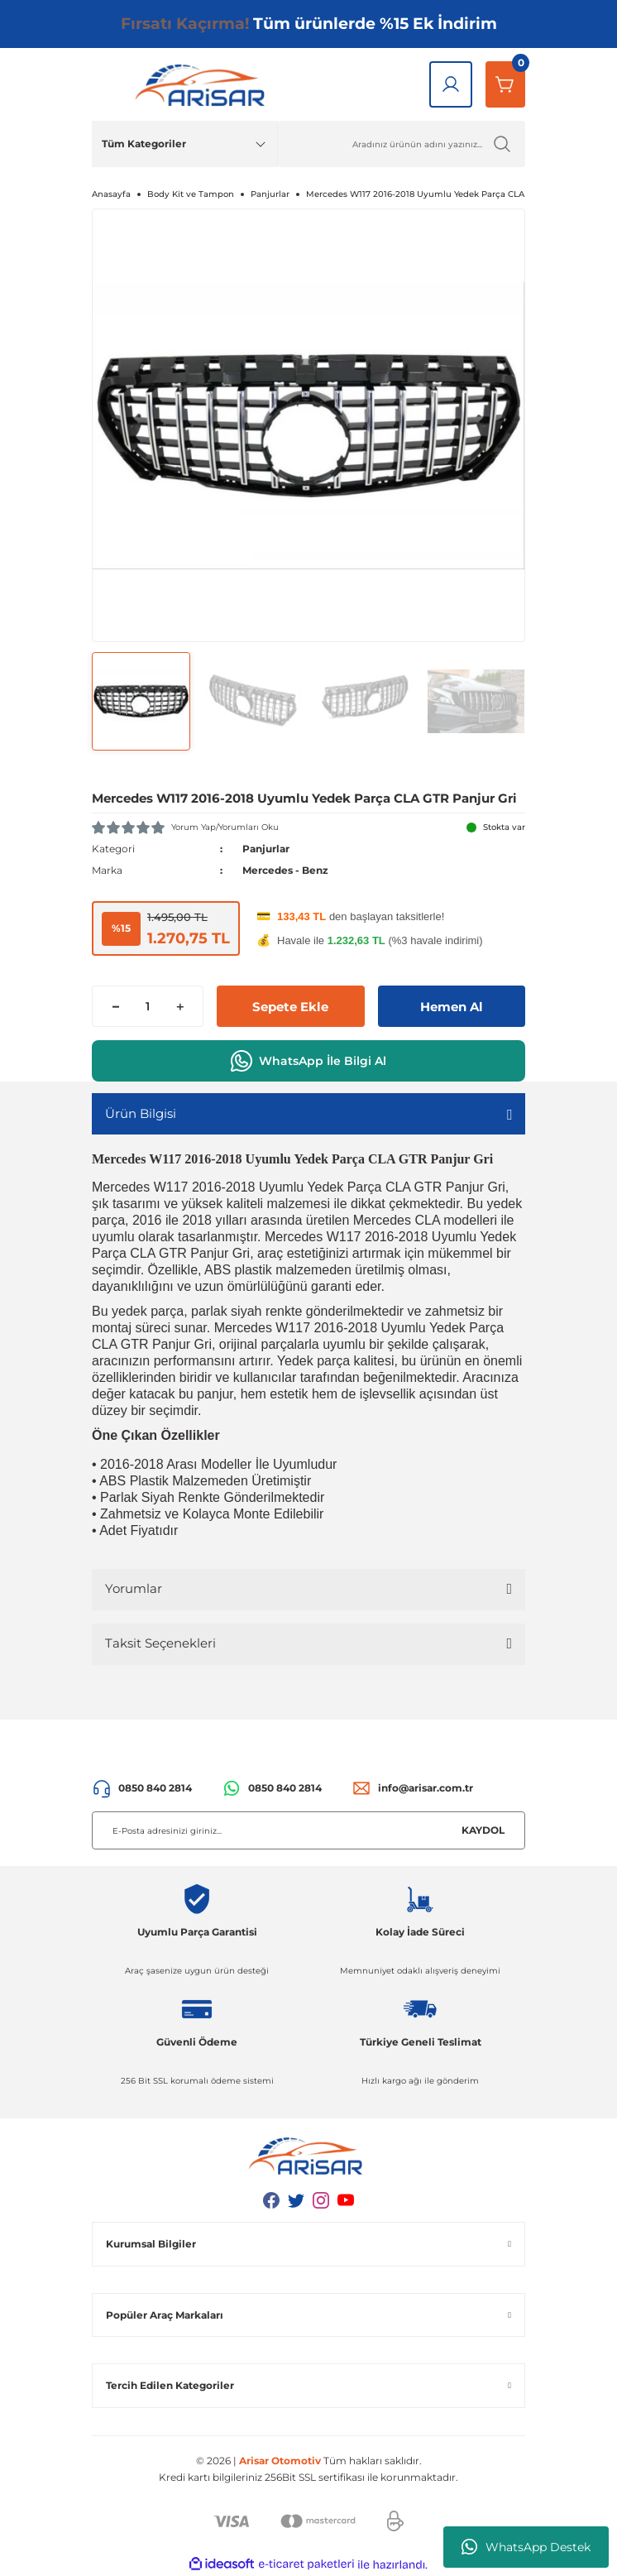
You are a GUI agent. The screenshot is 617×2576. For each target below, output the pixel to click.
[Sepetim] (505, 84)
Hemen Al (451, 1007)
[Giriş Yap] (451, 84)
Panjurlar (265, 848)
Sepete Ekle (290, 1007)
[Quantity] (147, 1006)
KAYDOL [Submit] (483, 1830)
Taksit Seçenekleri (160, 1643)
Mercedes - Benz (285, 870)
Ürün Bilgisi (140, 1113)
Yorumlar (133, 1588)
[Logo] (203, 84)
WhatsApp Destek (526, 2547)
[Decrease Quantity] (115, 1006)
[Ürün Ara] (401, 144)
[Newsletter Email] (308, 1830)
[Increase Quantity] (180, 1006)
